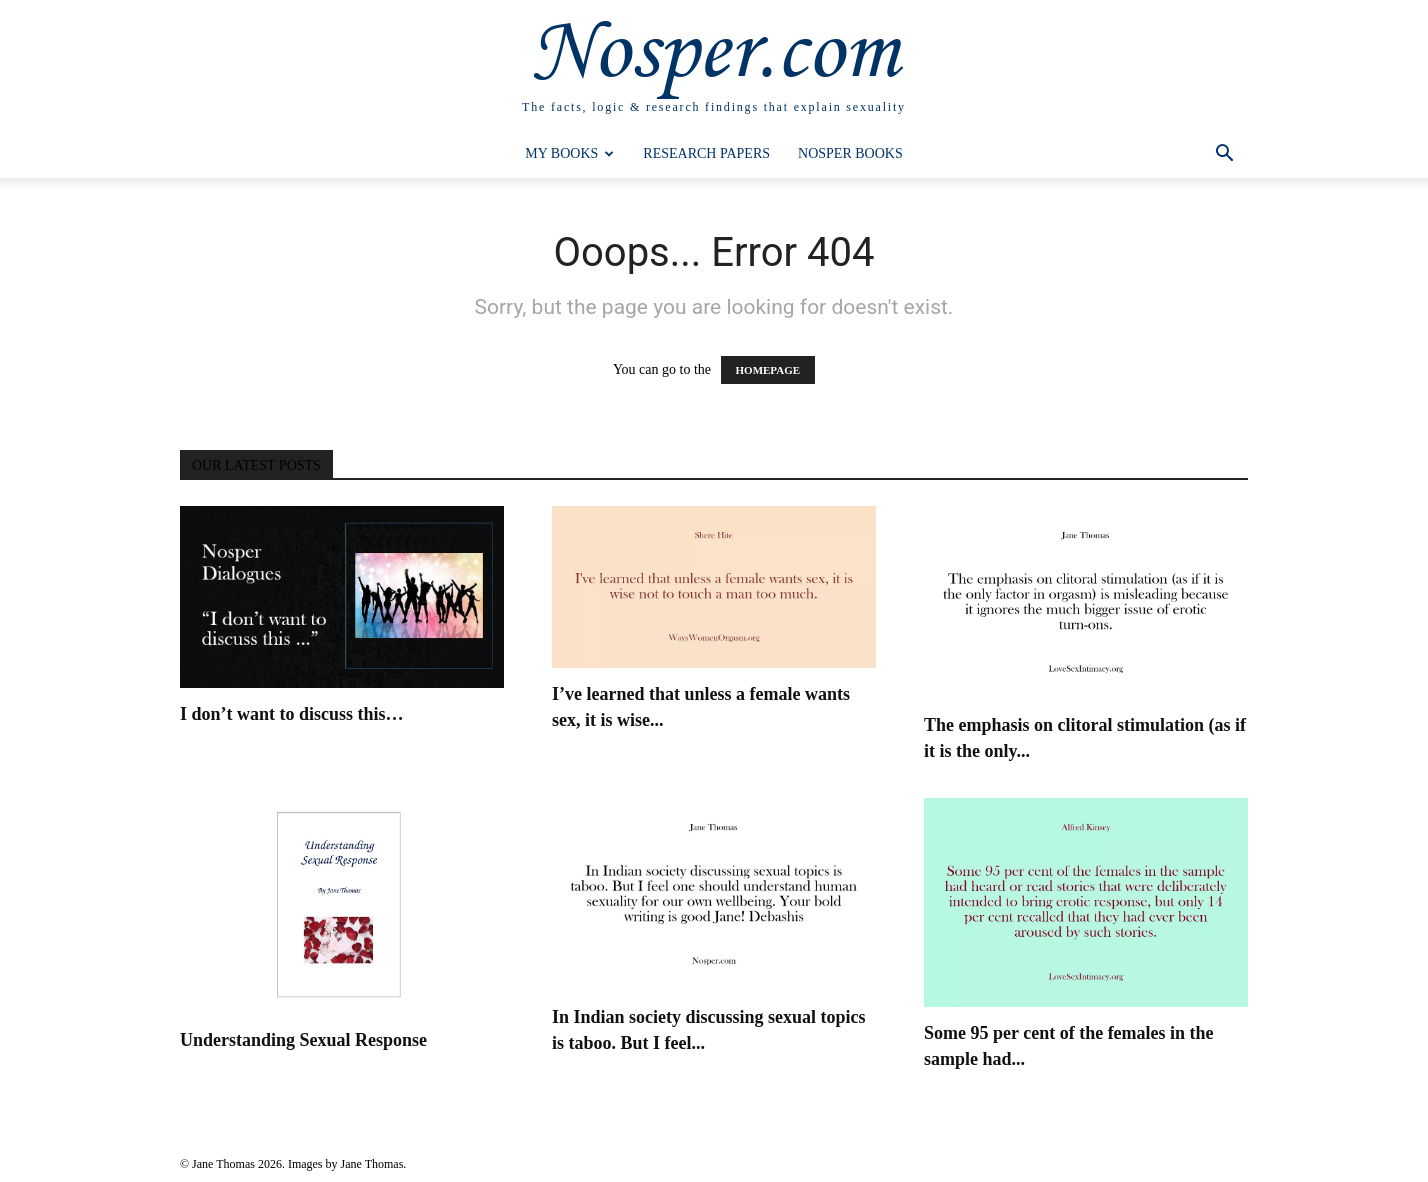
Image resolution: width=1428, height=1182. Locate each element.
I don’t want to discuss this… (292, 714)
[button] (1224, 155)
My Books (569, 153)
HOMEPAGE (768, 370)
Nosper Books (850, 153)
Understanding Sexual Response (303, 1040)
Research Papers (706, 153)
